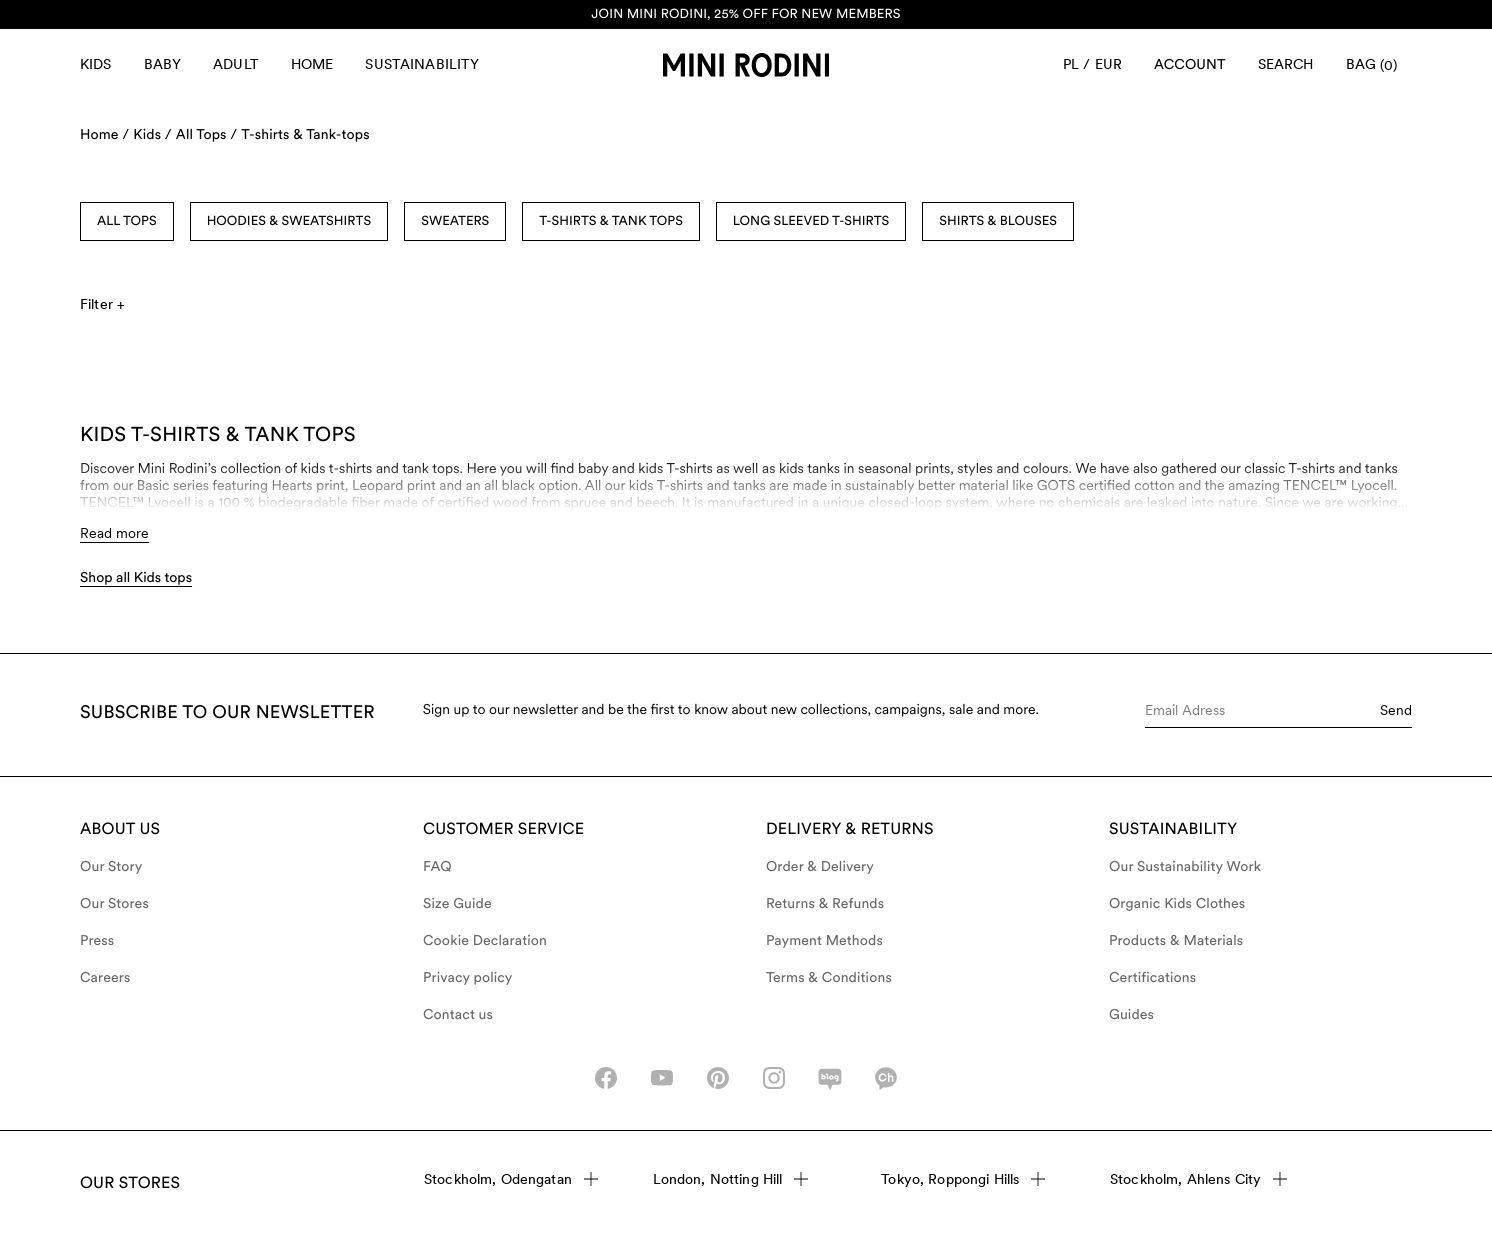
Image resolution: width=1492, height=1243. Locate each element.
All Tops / (206, 135)
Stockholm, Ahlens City (1198, 1179)
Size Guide (457, 904)
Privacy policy (468, 978)
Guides (1131, 1015)
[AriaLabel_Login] (1190, 65)
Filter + (102, 304)
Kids (96, 64)
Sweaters (455, 221)
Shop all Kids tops (136, 578)
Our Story (111, 867)
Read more (114, 533)
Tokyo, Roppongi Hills (963, 1179)
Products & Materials (1176, 941)
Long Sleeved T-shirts (811, 221)
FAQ (437, 867)
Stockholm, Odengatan (511, 1179)
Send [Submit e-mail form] (1396, 710)
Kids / (152, 135)
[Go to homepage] (746, 65)
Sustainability (422, 64)
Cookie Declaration (485, 941)
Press (97, 941)
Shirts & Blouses (998, 221)
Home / (104, 135)
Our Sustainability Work (1185, 867)
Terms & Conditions (829, 978)
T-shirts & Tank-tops (305, 135)
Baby (163, 64)
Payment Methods (824, 941)
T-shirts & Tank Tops (611, 221)
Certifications (1152, 978)
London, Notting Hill (731, 1179)
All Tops (127, 221)
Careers (105, 978)
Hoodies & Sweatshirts (289, 221)
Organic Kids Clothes (1177, 904)
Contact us (458, 1015)
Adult (236, 64)
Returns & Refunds (825, 904)
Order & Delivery (820, 867)
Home (312, 64)
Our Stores (114, 904)
